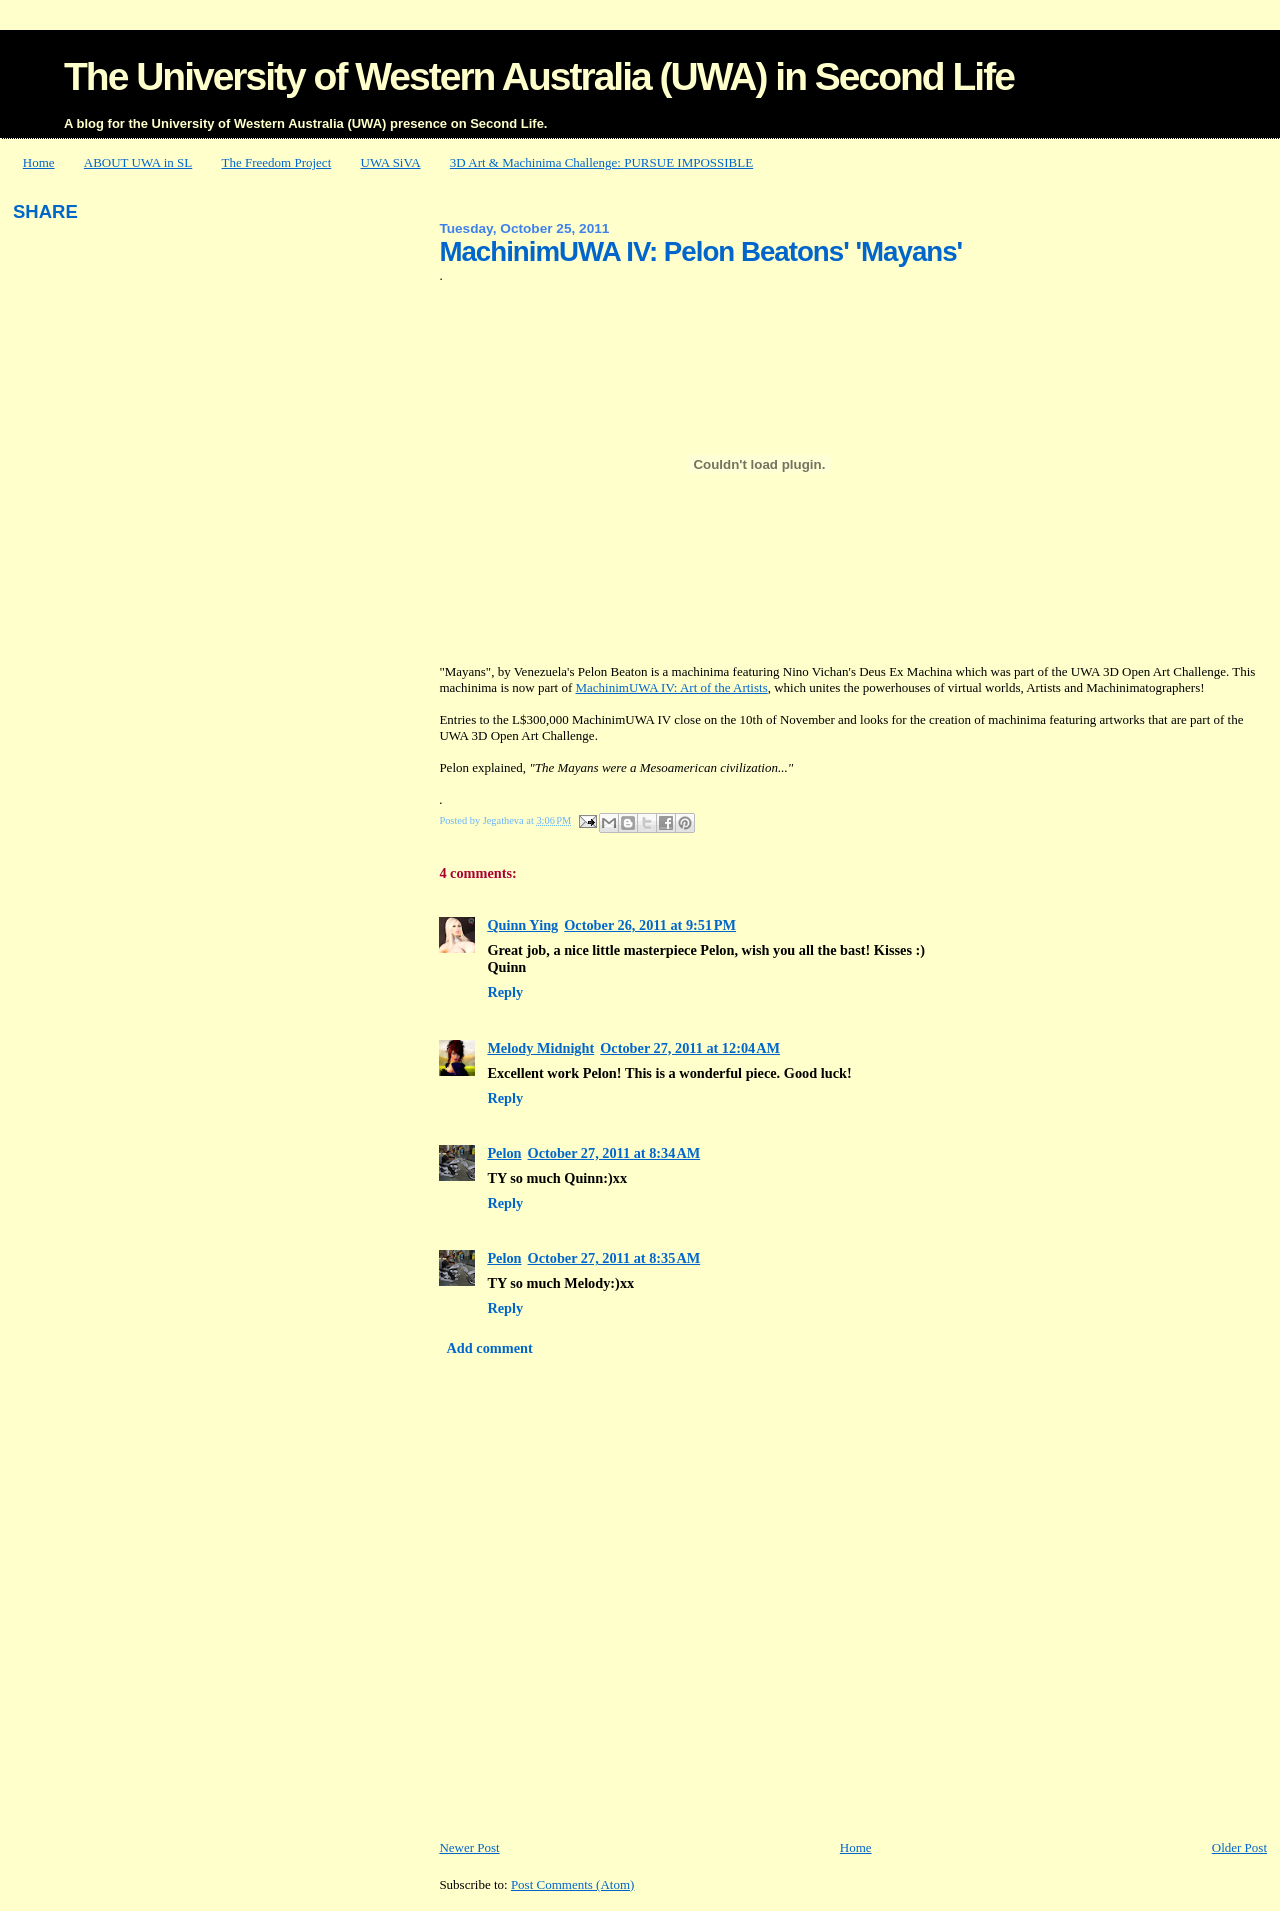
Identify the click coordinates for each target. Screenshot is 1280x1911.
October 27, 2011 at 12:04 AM (690, 1048)
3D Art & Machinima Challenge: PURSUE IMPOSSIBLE (601, 162)
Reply (505, 992)
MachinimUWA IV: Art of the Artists (671, 687)
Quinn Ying (522, 925)
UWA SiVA (391, 162)
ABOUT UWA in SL (138, 162)
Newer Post (469, 1847)
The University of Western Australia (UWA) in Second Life (539, 76)
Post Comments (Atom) (573, 1884)
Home (39, 162)
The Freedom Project (277, 162)
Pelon (504, 1153)
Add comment (490, 1348)
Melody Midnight (540, 1048)
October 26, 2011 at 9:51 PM (650, 925)
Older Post (1239, 1847)
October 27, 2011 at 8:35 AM (614, 1258)
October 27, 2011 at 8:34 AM (614, 1153)
